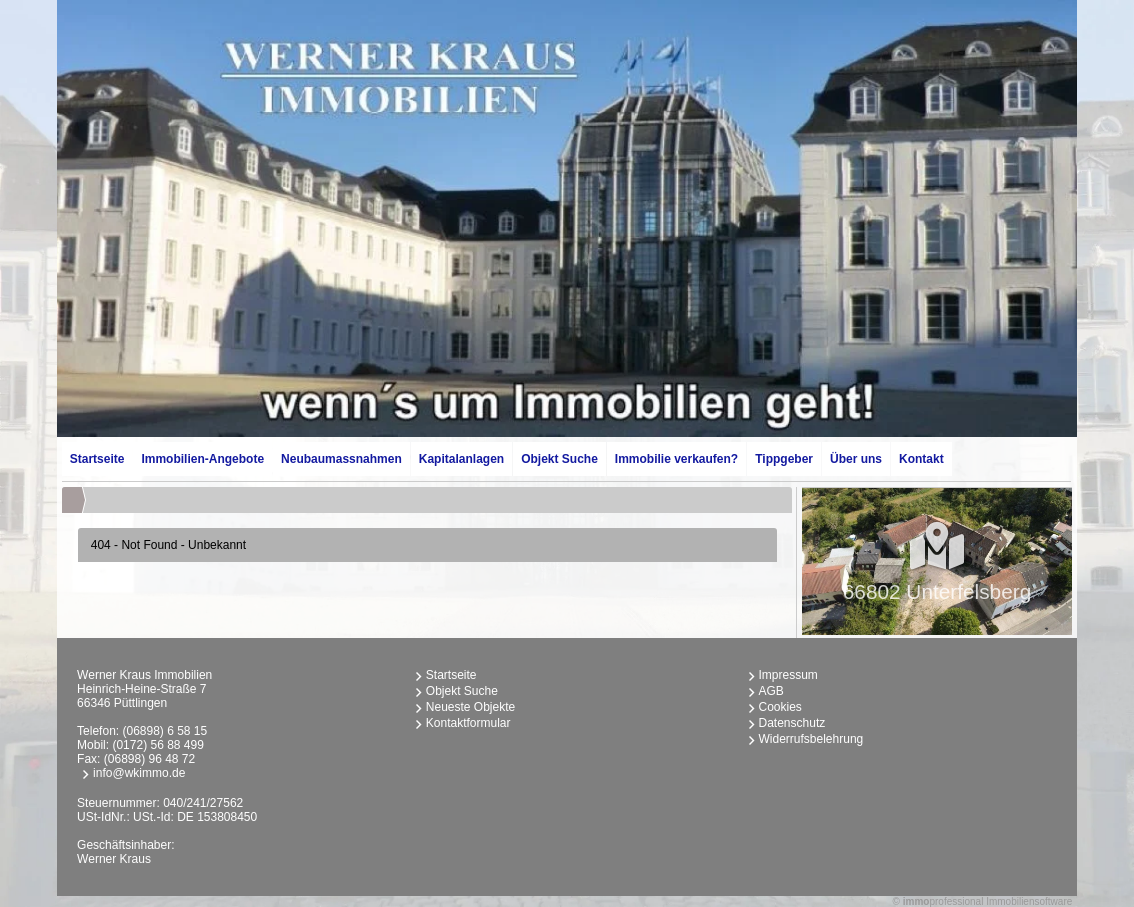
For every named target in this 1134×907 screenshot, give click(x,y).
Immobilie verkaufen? (676, 459)
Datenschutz (792, 723)
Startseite (97, 459)
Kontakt (921, 459)
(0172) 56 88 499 (157, 745)
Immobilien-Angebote (202, 459)
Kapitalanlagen (461, 459)
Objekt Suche (559, 459)
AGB (771, 691)
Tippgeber (784, 459)
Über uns (856, 459)
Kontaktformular (468, 723)
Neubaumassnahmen (341, 459)
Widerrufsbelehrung (811, 739)
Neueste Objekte (470, 707)
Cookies (780, 707)
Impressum (788, 675)
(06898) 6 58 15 (164, 731)
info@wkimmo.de (139, 773)
